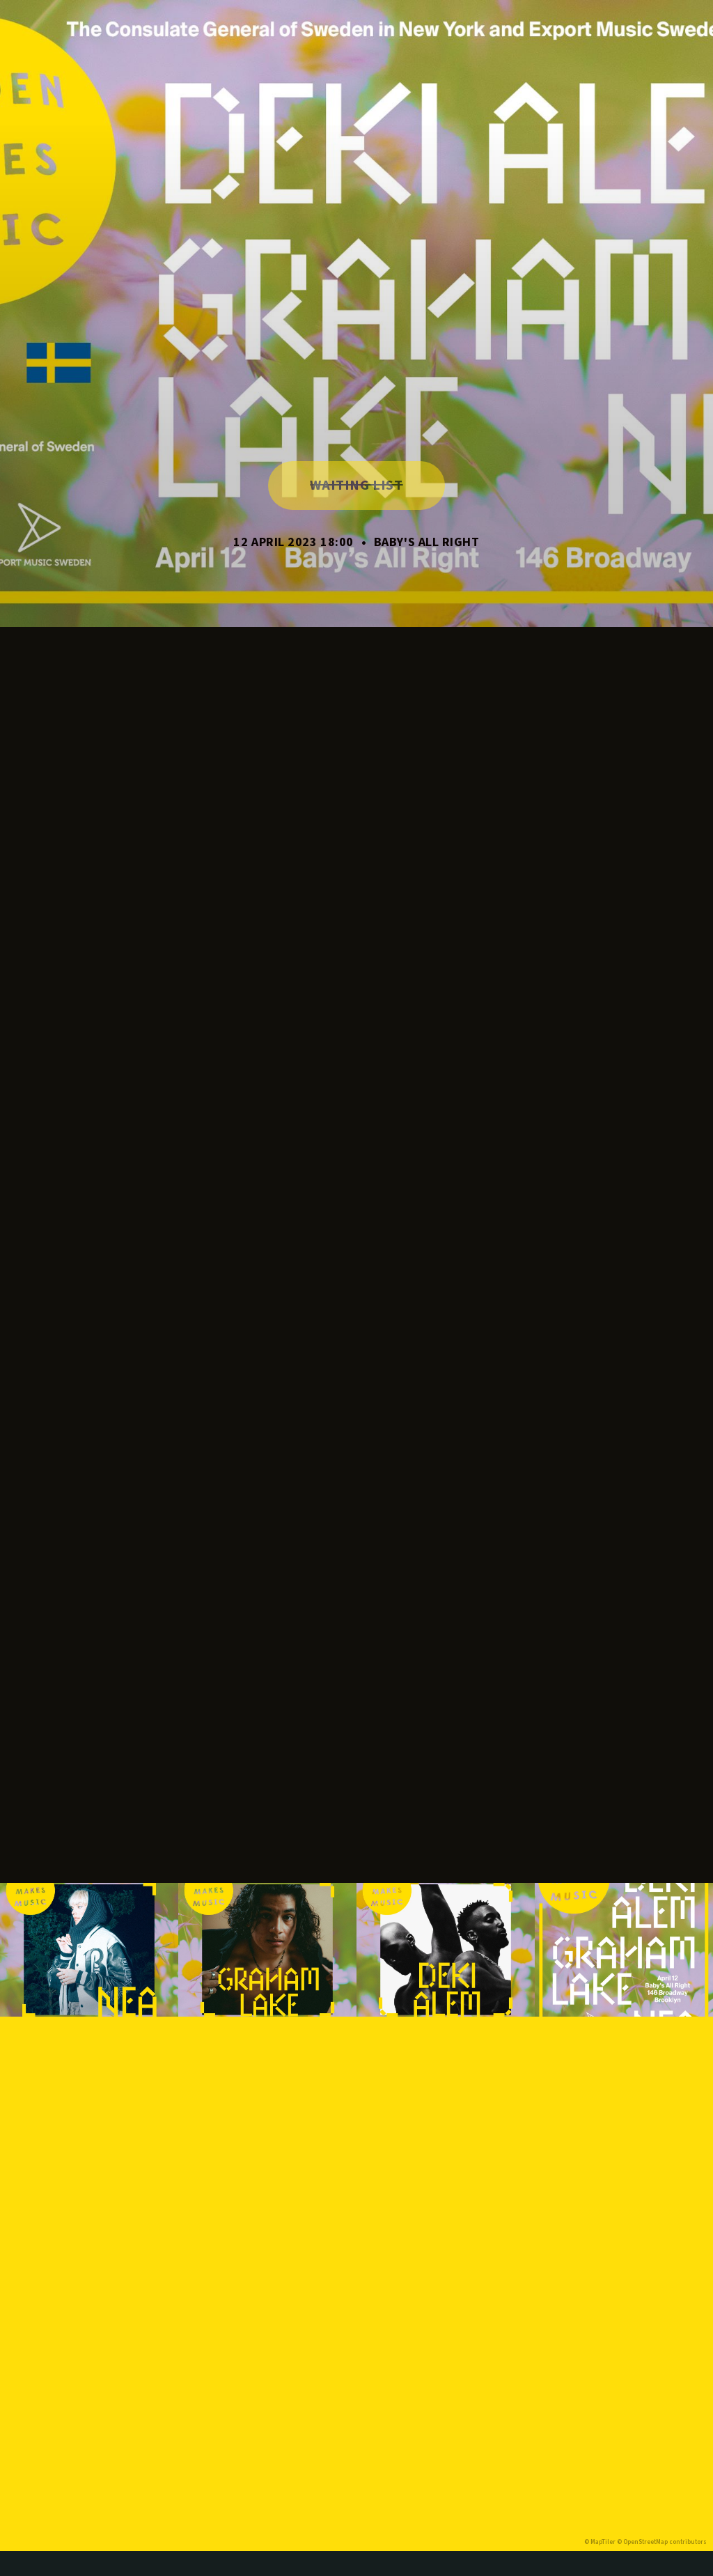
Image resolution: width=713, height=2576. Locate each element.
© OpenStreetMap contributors (662, 2542)
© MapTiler (600, 2542)
